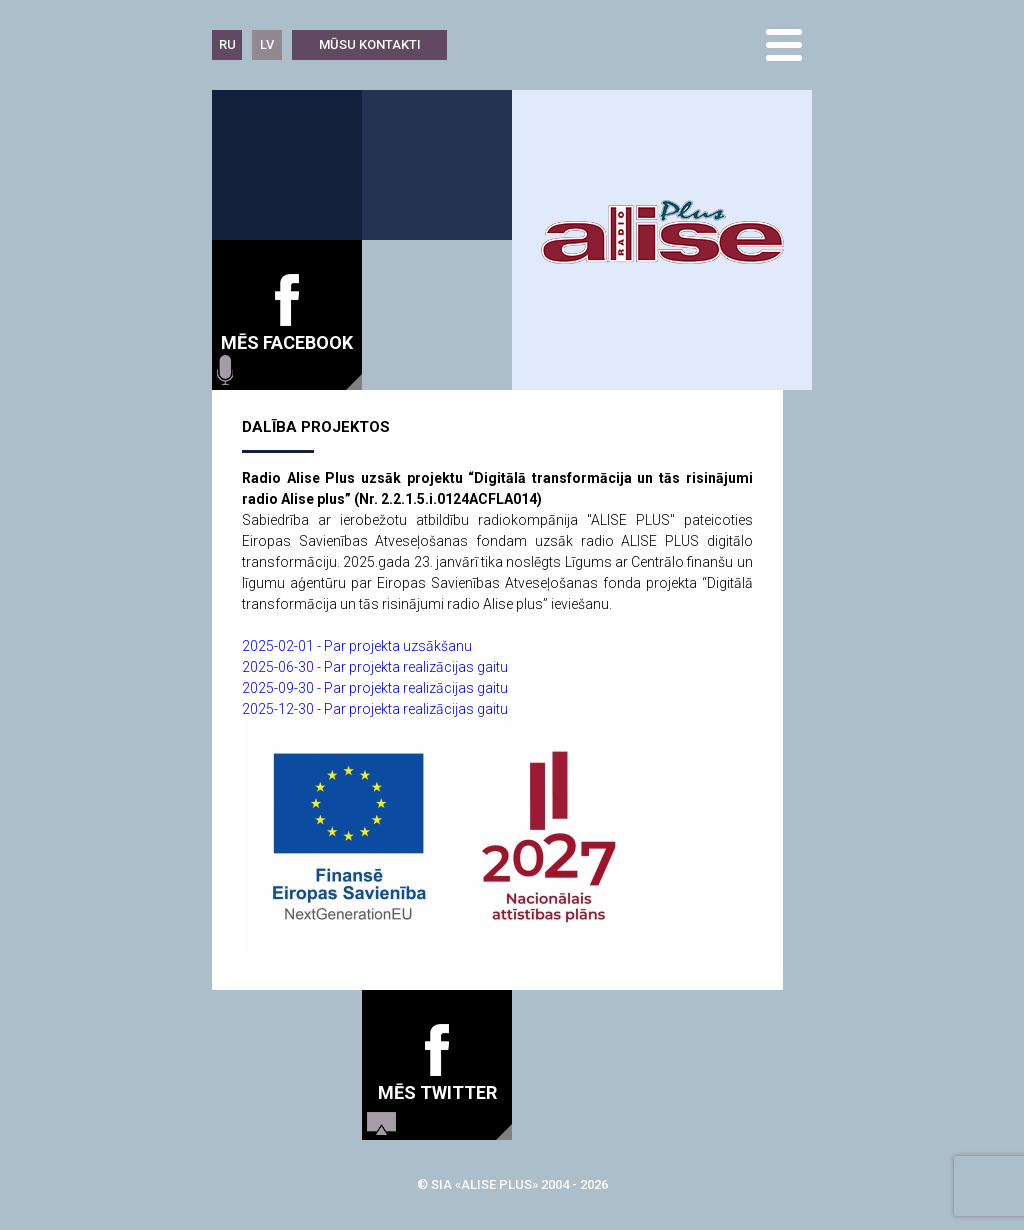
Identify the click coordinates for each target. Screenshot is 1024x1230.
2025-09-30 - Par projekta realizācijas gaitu (375, 688)
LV (267, 44)
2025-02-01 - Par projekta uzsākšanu (357, 646)
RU (227, 44)
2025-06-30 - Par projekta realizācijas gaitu (375, 667)
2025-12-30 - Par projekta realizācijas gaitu (375, 709)
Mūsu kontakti (370, 44)
